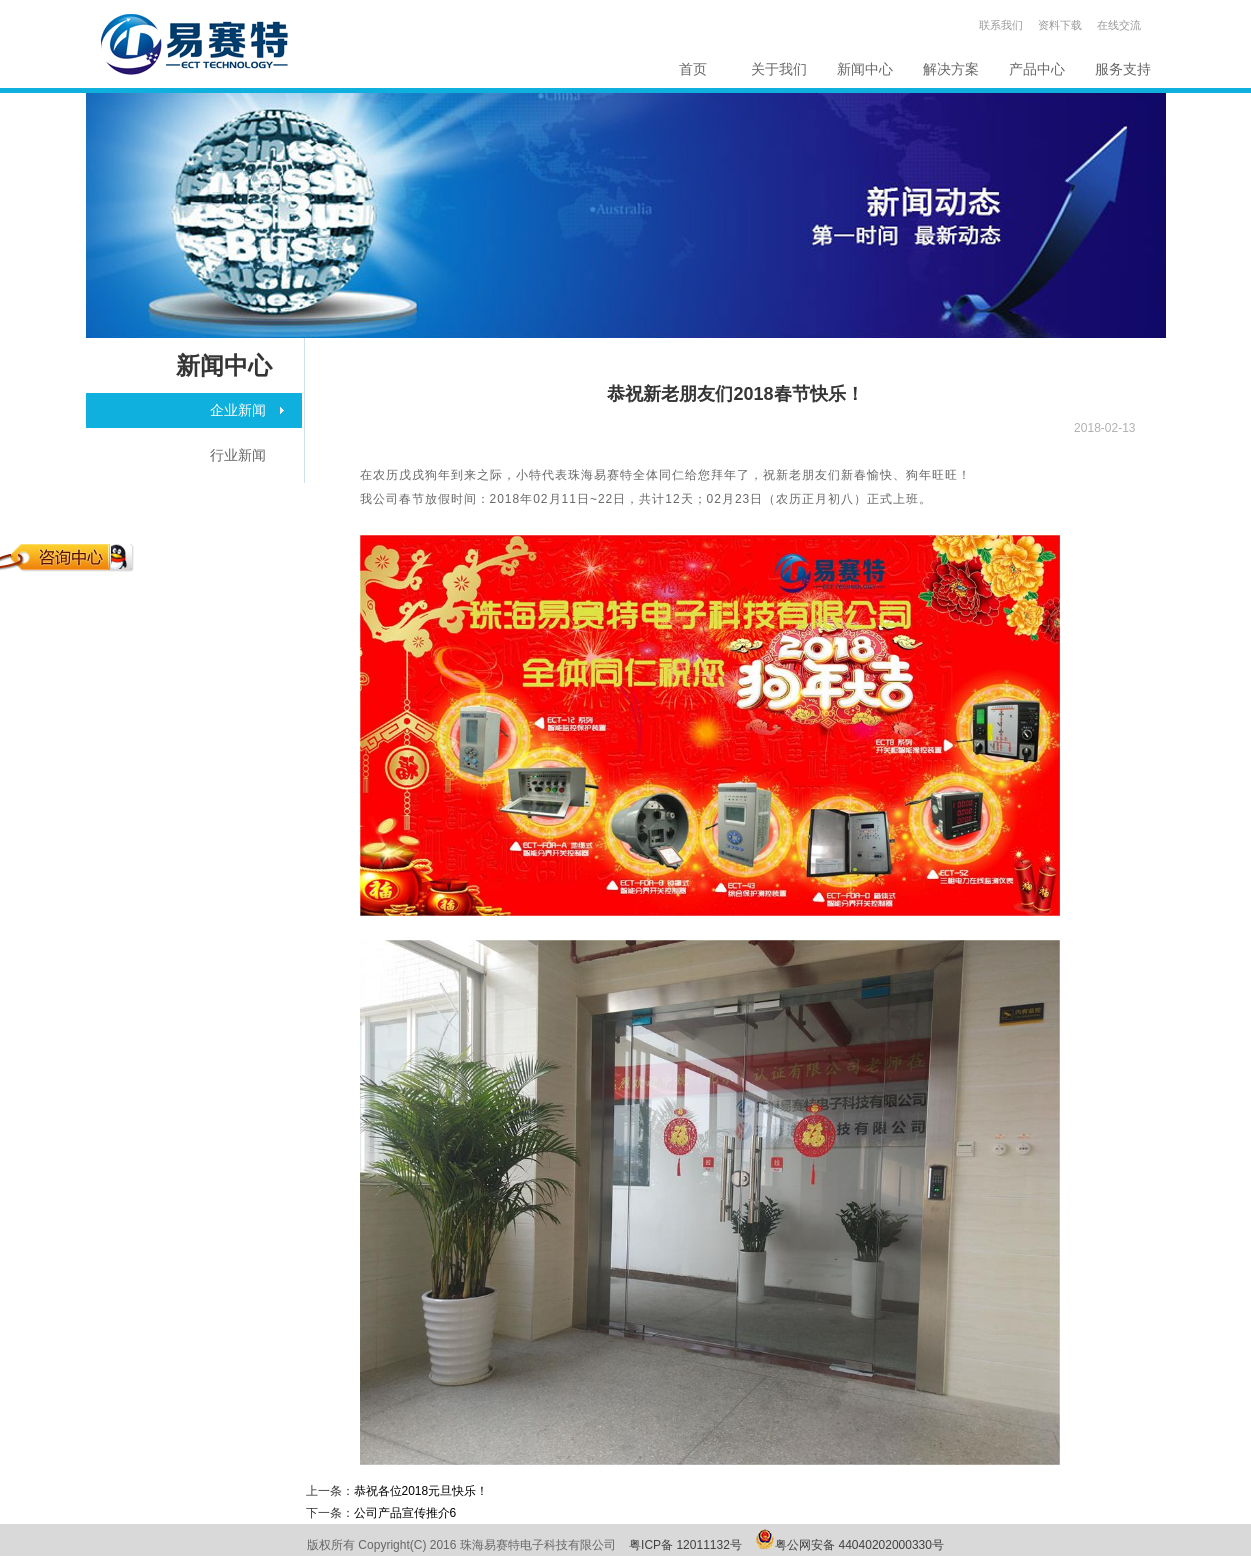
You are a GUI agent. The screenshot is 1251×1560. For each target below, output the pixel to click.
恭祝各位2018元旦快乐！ (421, 1491)
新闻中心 (865, 69)
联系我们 (1001, 25)
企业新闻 (238, 410)
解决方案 (951, 69)
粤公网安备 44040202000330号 (859, 1545)
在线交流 (1119, 25)
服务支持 (1123, 69)
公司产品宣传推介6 (405, 1513)
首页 (693, 69)
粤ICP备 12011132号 (685, 1545)
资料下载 (1060, 25)
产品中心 (1037, 69)
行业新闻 (238, 455)
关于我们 (779, 69)
